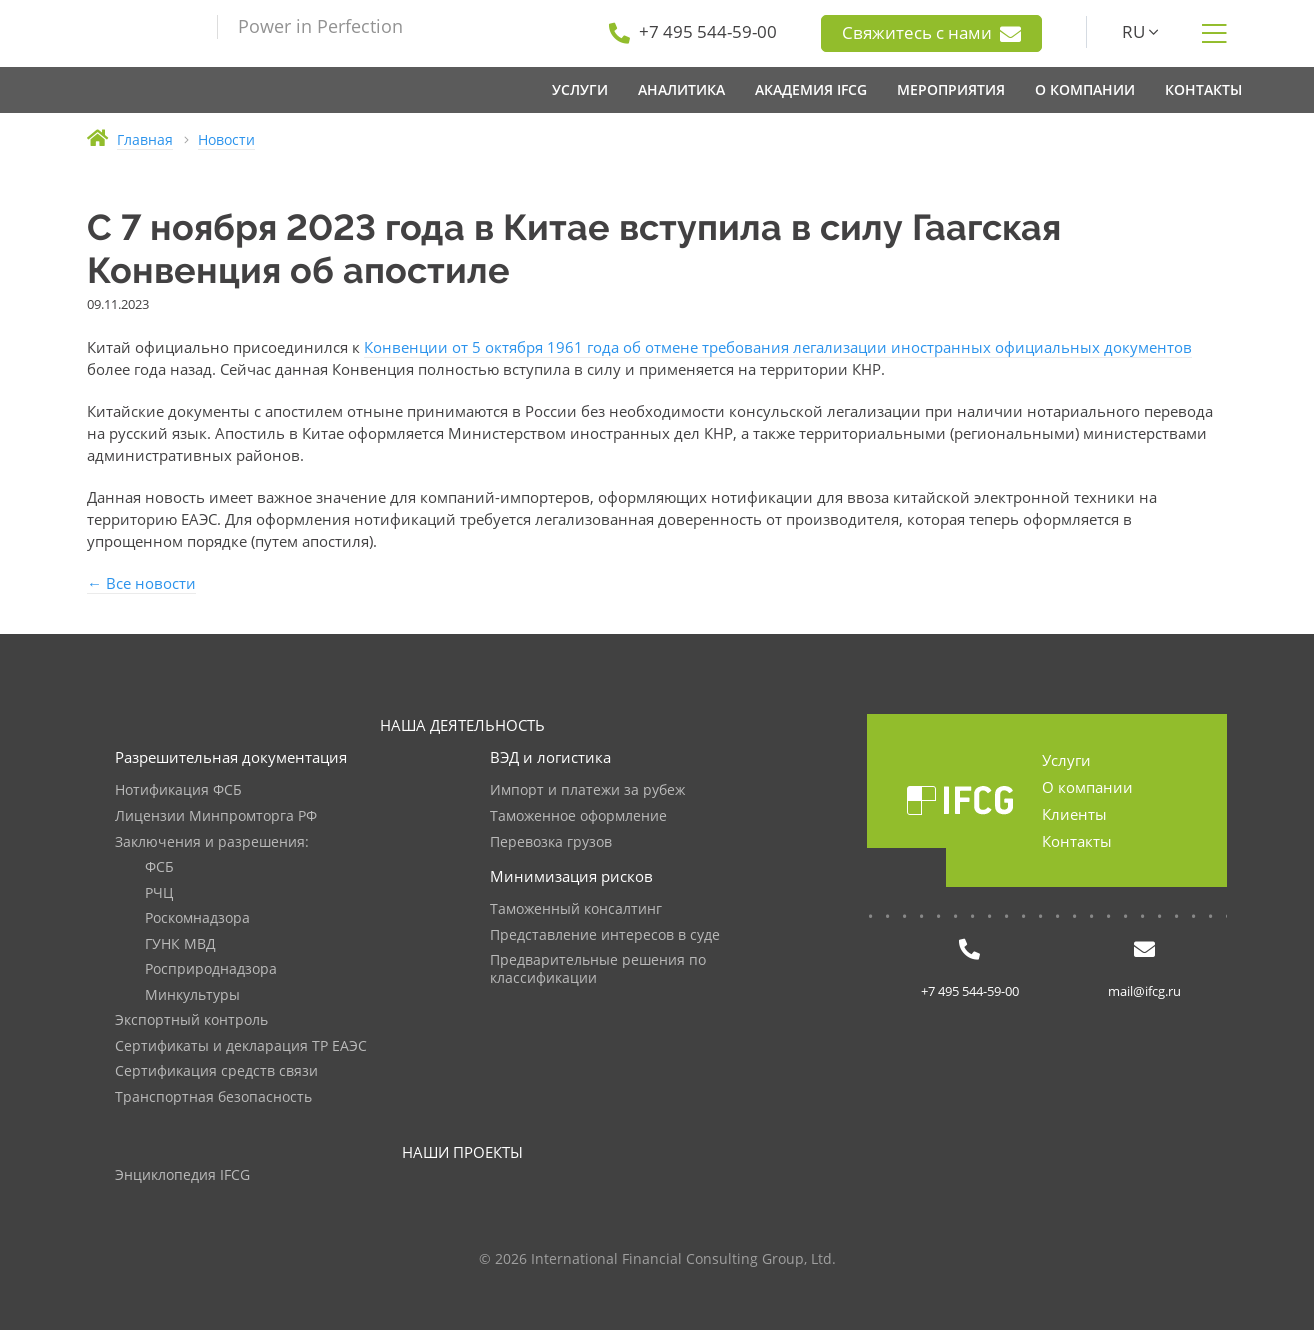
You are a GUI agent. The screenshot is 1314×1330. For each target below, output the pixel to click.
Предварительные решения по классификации (598, 969)
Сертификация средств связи (216, 1071)
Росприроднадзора (211, 969)
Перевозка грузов (551, 842)
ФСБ (159, 867)
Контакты (1077, 841)
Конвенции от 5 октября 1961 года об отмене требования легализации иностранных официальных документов (778, 347)
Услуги (1066, 760)
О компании (1087, 787)
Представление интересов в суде (605, 935)
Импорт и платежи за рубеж (587, 790)
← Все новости (141, 583)
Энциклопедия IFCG (182, 1175)
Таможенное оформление (578, 816)
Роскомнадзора (197, 918)
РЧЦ (159, 893)
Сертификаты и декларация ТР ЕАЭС (241, 1046)
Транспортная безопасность (213, 1097)
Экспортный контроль (191, 1020)
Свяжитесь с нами (931, 33)
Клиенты (1074, 814)
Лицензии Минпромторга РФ (216, 816)
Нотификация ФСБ (178, 790)
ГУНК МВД (180, 944)
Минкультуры (192, 995)
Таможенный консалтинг (576, 909)
